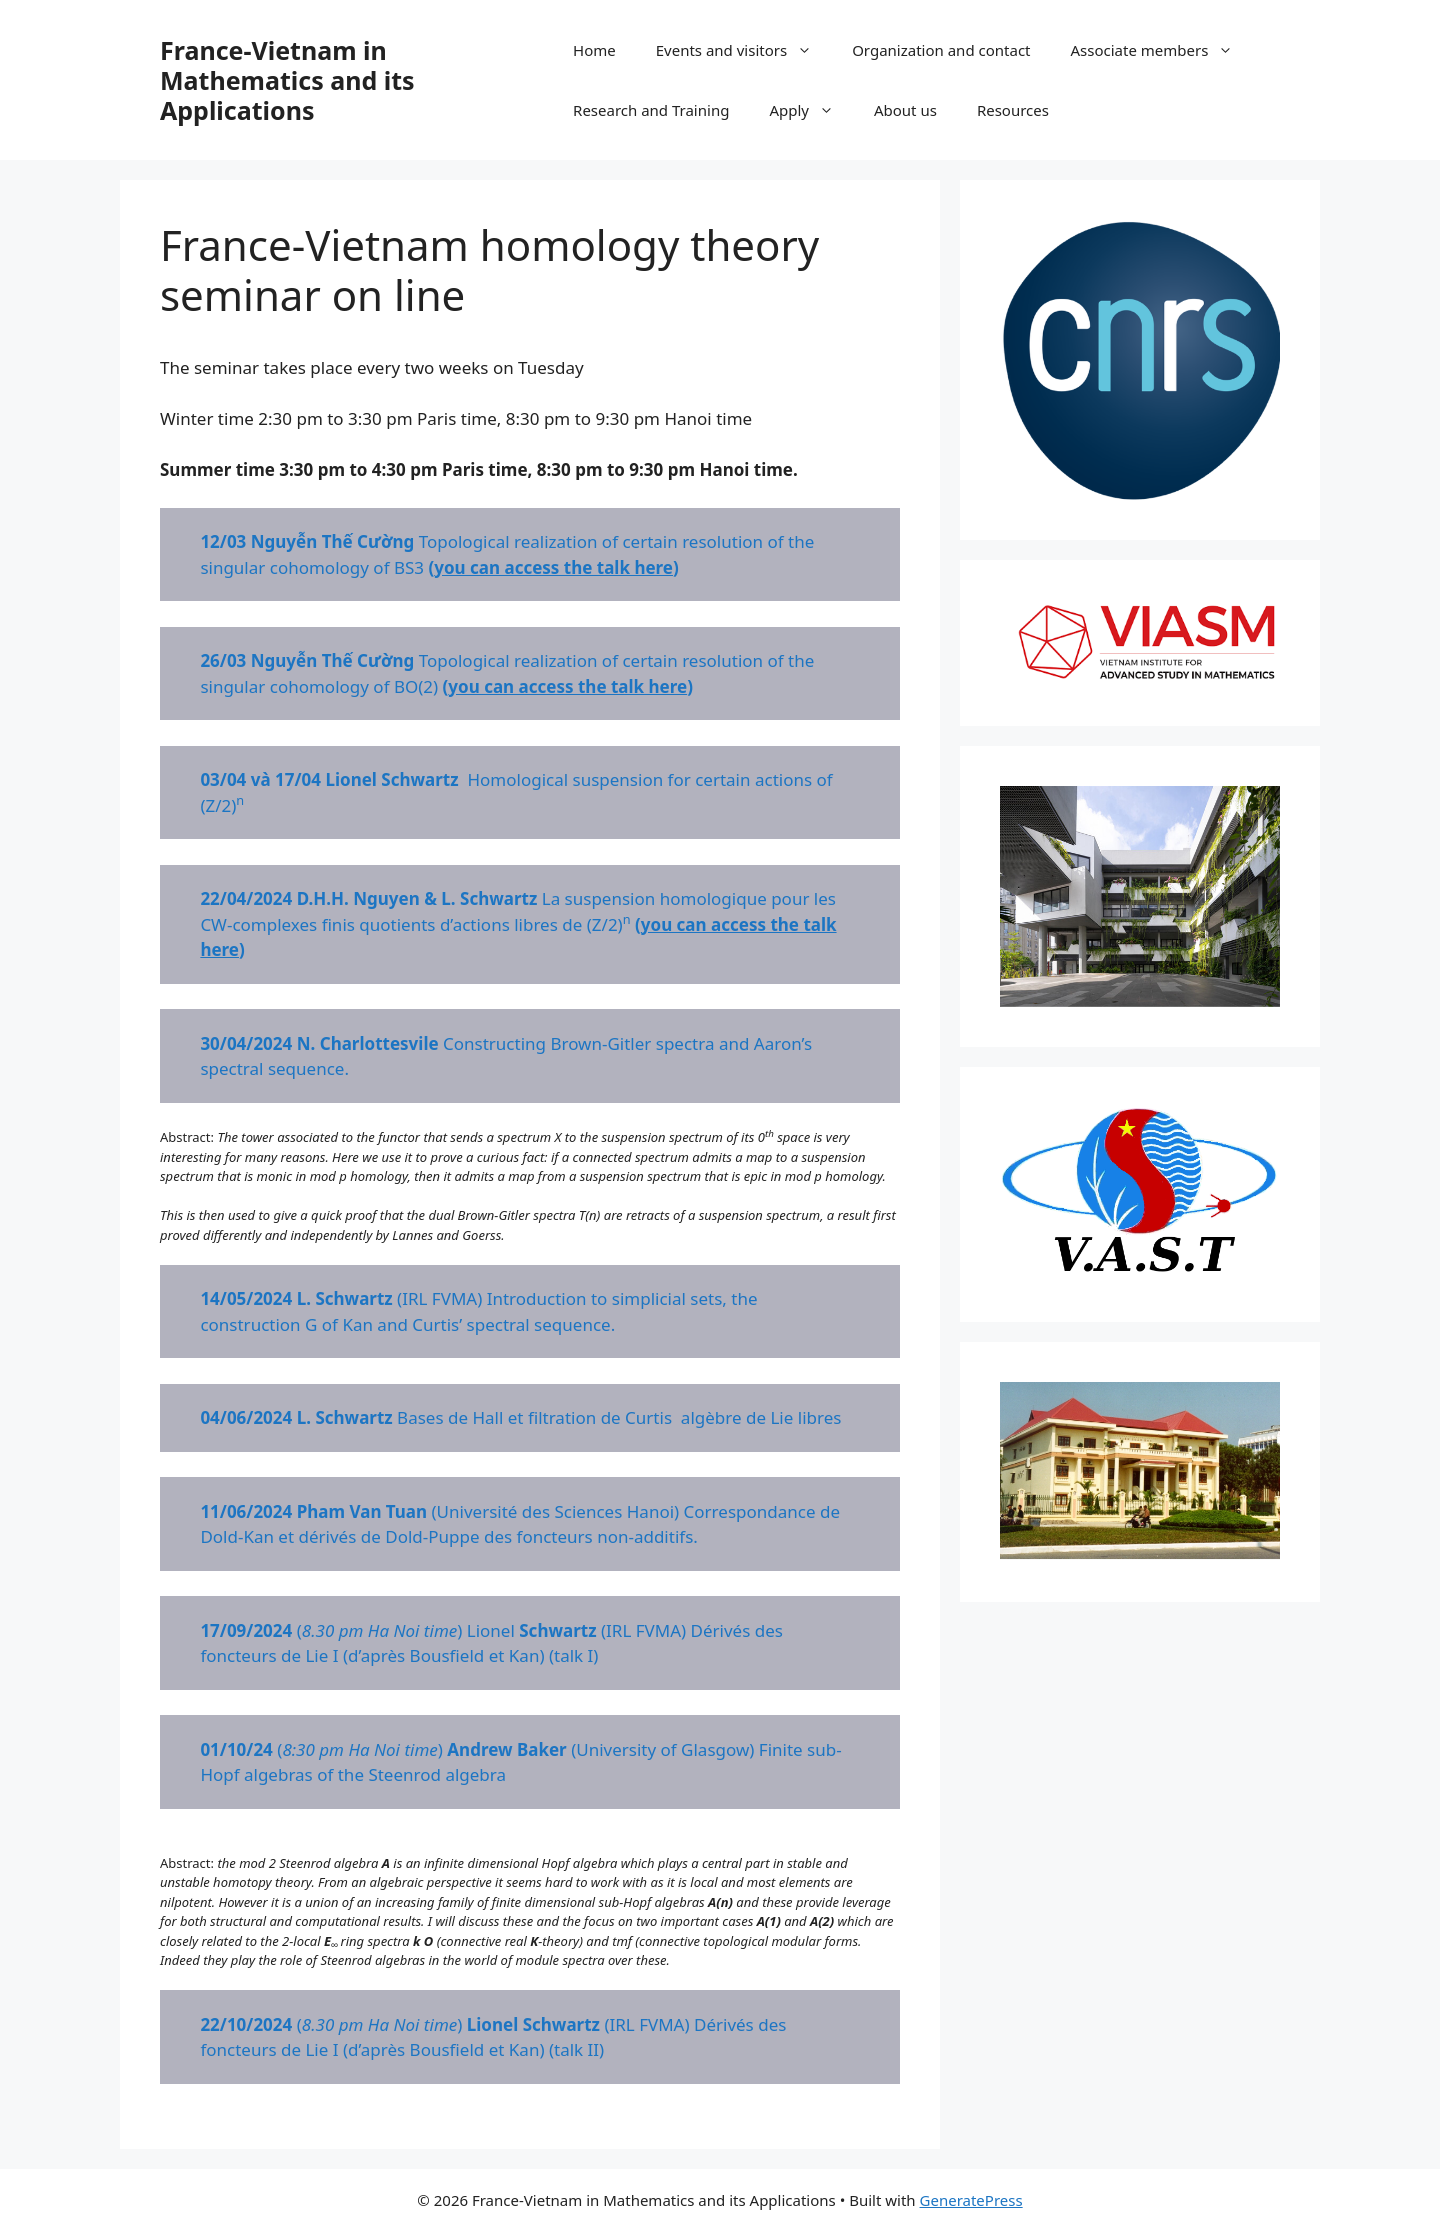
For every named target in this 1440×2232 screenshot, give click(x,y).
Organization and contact (941, 50)
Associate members (1162, 50)
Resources (1013, 110)
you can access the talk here (553, 567)
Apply (811, 110)
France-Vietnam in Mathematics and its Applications (287, 80)
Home (594, 50)
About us (905, 110)
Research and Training (651, 110)
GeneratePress (971, 2200)
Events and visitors (744, 50)
